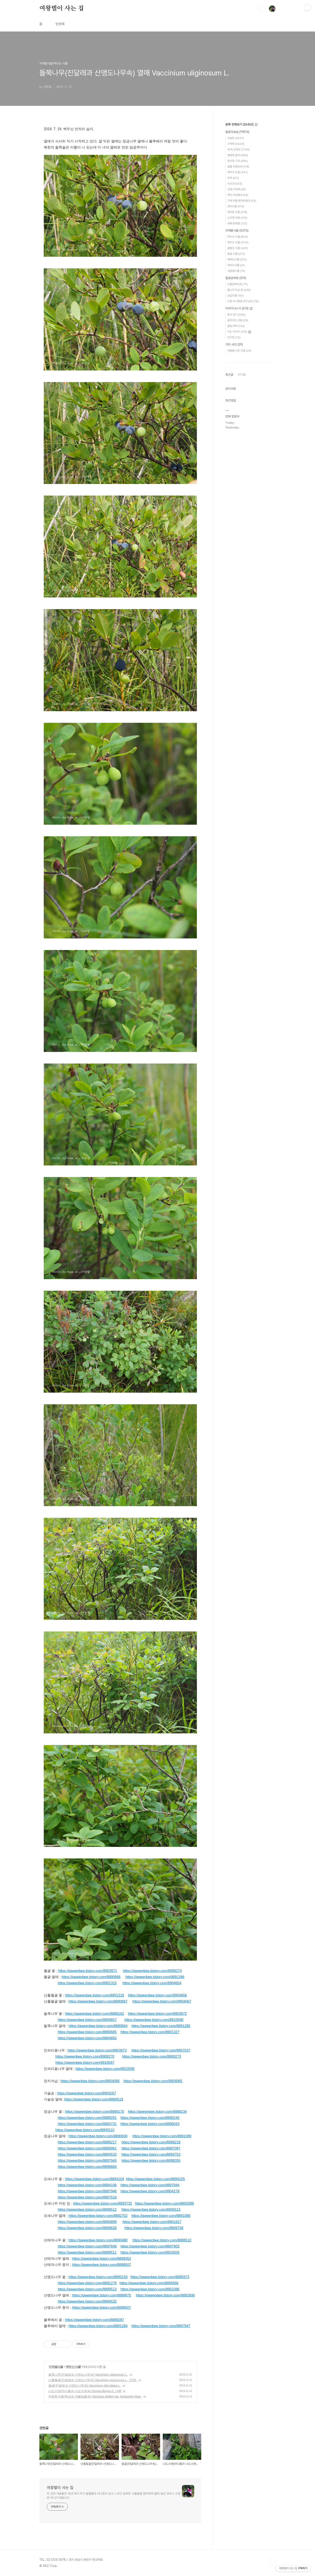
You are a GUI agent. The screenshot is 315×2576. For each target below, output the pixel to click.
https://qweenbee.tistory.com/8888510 (161, 2240)
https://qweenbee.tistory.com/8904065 (152, 2081)
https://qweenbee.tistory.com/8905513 (150, 2209)
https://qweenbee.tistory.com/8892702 (98, 2216)
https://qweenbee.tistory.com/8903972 (157, 2013)
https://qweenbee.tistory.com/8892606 (165, 2295)
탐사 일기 (236, 314)
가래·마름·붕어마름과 (241, 200)
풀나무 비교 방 (239, 290)
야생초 (235, 138)
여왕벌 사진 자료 (239, 350)
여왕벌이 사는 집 (61, 8)
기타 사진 (234, 344)
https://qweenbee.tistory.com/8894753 (150, 2154)
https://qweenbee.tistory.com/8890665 (87, 2032)
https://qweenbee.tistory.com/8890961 (87, 2148)
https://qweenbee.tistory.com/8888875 (101, 2295)
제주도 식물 (237, 242)
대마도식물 (236, 265)
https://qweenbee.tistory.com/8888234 (157, 2111)
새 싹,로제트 (238, 149)
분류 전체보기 (241, 124)
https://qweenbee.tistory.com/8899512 (87, 2209)
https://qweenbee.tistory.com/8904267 (86, 2093)
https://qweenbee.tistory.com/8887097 (150, 2148)
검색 (262, 8)
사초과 (234, 183)
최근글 (229, 374)
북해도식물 (237, 259)
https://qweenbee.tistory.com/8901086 (150, 2289)
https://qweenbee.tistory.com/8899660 (87, 2167)
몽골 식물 (236, 253)
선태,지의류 (236, 189)
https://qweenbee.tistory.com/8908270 (84, 2056)
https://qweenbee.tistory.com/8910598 (153, 2020)
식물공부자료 (237, 284)
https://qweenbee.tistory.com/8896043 (150, 2124)
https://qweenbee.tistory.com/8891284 (98, 2326)
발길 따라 (236, 326)
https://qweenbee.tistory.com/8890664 (98, 2026)
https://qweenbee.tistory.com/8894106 (87, 2185)
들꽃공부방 (235, 278)
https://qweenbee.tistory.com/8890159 (98, 2277)
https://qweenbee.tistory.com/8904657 (87, 2020)
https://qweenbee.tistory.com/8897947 (160, 2326)
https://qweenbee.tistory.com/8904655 (87, 2038)
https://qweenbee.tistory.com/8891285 (160, 2026)
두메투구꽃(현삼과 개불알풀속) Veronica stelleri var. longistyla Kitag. (95, 2396)
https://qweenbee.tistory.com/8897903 (150, 2246)
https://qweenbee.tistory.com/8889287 (94, 2320)
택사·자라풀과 (237, 195)
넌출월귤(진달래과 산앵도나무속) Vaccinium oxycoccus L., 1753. (92, 2380)
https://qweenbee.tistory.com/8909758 (153, 2228)
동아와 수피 (237, 160)
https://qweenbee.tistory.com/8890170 (94, 2111)
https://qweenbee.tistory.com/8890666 (91, 1977)
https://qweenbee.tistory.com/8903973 (97, 2050)
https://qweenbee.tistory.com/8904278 (150, 2191)
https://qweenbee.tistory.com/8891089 (161, 2136)
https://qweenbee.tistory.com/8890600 (98, 2136)
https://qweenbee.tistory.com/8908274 (152, 1971)
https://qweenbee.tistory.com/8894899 (87, 2222)
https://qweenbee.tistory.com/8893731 (87, 2124)
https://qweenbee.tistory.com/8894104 (94, 2179)
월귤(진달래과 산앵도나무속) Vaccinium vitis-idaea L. (84, 2385)
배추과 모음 (237, 172)
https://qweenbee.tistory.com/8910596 (105, 2069)
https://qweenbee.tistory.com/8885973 (159, 2277)
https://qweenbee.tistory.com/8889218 (150, 2142)
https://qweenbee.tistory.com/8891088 (160, 2216)
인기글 (242, 374)
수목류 (235, 143)
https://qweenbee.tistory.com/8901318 (94, 1995)
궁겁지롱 (235, 295)
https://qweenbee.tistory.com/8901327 (150, 2032)
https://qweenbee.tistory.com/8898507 (101, 2265)
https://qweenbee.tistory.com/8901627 (151, 2222)
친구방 (233, 337)
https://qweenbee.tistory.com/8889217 (87, 2142)
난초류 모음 (237, 217)
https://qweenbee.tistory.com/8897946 (87, 2191)
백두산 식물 (73, 2366)
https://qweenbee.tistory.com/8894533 (87, 2154)
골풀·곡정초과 (238, 166)
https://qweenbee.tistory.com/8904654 (151, 1983)
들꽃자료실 (237, 132)
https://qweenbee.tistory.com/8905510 (84, 2130)
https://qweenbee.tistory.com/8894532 (87, 2301)
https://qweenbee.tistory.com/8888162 (94, 2013)
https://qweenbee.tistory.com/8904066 (90, 2081)
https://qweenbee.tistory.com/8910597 (84, 2062)
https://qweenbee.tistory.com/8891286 (154, 1977)
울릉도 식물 (237, 248)
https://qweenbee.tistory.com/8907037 (160, 2050)
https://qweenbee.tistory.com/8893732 (102, 2203)
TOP (272, 2561)
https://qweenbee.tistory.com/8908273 (151, 2056)
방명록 (60, 24)
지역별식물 (56, 2366)
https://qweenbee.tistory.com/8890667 (98, 2001)
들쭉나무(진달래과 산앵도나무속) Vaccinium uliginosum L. (88, 2374)
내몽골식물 (236, 270)
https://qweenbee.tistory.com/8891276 (87, 2283)
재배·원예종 (237, 223)
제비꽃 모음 (237, 212)
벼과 (233, 178)
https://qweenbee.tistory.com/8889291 (87, 2118)
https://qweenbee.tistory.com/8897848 (87, 2246)
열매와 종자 (237, 155)
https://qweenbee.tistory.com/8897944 (150, 2185)
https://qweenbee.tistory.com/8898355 (150, 2160)
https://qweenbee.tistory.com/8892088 (164, 2203)
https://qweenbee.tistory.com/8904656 (157, 1995)
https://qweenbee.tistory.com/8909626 (87, 2228)
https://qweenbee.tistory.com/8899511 (87, 2252)
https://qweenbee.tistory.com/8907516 (87, 2197)
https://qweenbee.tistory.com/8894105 (155, 2179)
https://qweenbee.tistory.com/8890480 (98, 2240)
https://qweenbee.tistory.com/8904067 (161, 2001)
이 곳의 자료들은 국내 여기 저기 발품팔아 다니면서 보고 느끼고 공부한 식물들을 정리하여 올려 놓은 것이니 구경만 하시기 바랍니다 (113, 2495)
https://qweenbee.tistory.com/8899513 (87, 2289)
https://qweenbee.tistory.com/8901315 (87, 1983)
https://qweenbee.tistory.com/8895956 (149, 2283)
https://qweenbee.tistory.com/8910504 (150, 2252)
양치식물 (235, 206)
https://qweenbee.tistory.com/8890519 (93, 2099)
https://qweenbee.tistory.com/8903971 (87, 1971)
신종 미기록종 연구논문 (243, 301)
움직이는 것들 (237, 320)
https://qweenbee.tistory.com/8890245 (150, 2118)
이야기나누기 (238, 308)
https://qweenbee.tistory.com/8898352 (101, 2258)
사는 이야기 (239, 331)
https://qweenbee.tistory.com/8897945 (87, 2160)
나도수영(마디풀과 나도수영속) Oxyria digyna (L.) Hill (84, 2391)
